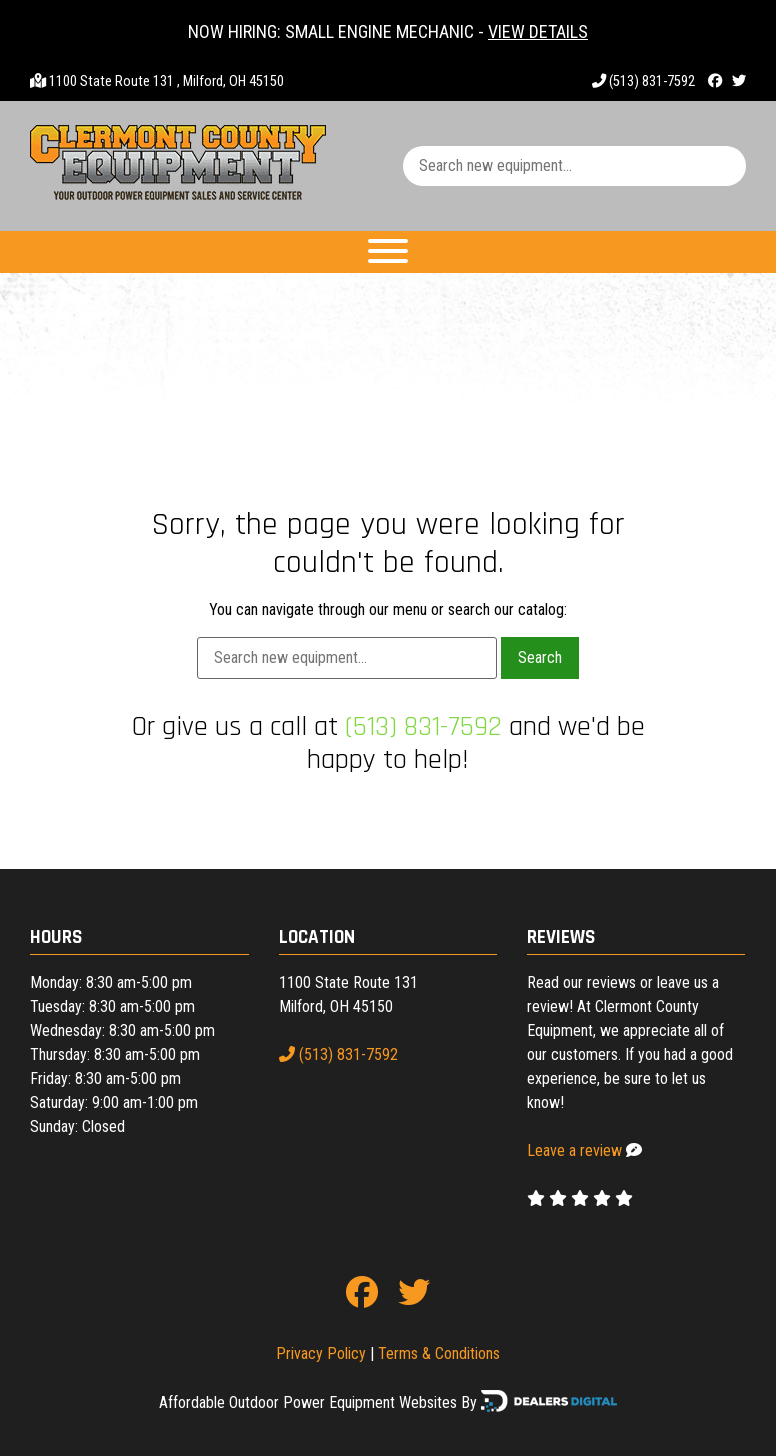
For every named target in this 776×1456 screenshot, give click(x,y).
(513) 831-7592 (643, 81)
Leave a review (574, 1150)
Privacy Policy (321, 1353)
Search (540, 657)
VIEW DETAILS (538, 31)
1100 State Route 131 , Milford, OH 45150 (166, 81)
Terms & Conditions (439, 1353)
